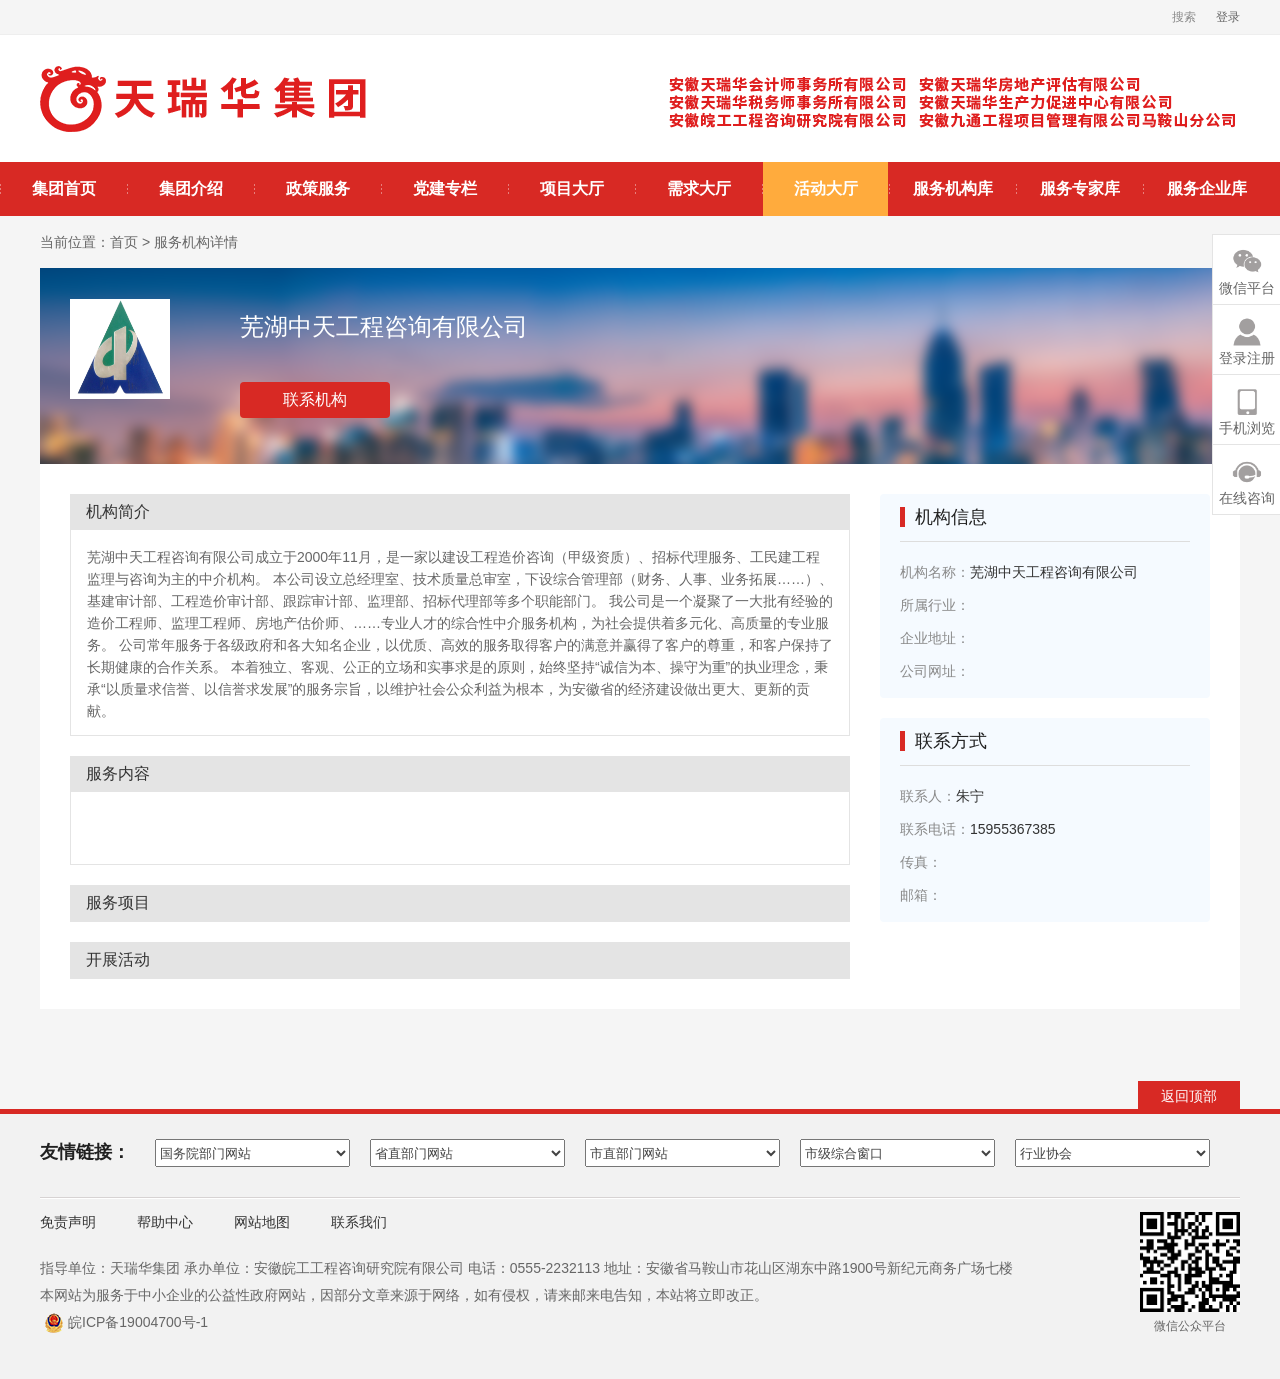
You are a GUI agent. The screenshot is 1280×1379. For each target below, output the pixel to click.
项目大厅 (572, 188)
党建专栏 (445, 188)
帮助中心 (165, 1222)
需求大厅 (699, 188)
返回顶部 (1189, 1096)
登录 (1228, 17)
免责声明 (68, 1222)
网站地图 (262, 1222)
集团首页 (64, 188)
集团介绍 (191, 188)
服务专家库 (1080, 188)
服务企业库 (1207, 188)
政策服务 (318, 188)
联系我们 (359, 1222)
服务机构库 (953, 188)
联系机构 (315, 399)
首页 (124, 242)
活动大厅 (826, 188)
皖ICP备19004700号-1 (138, 1322)
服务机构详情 (196, 242)
